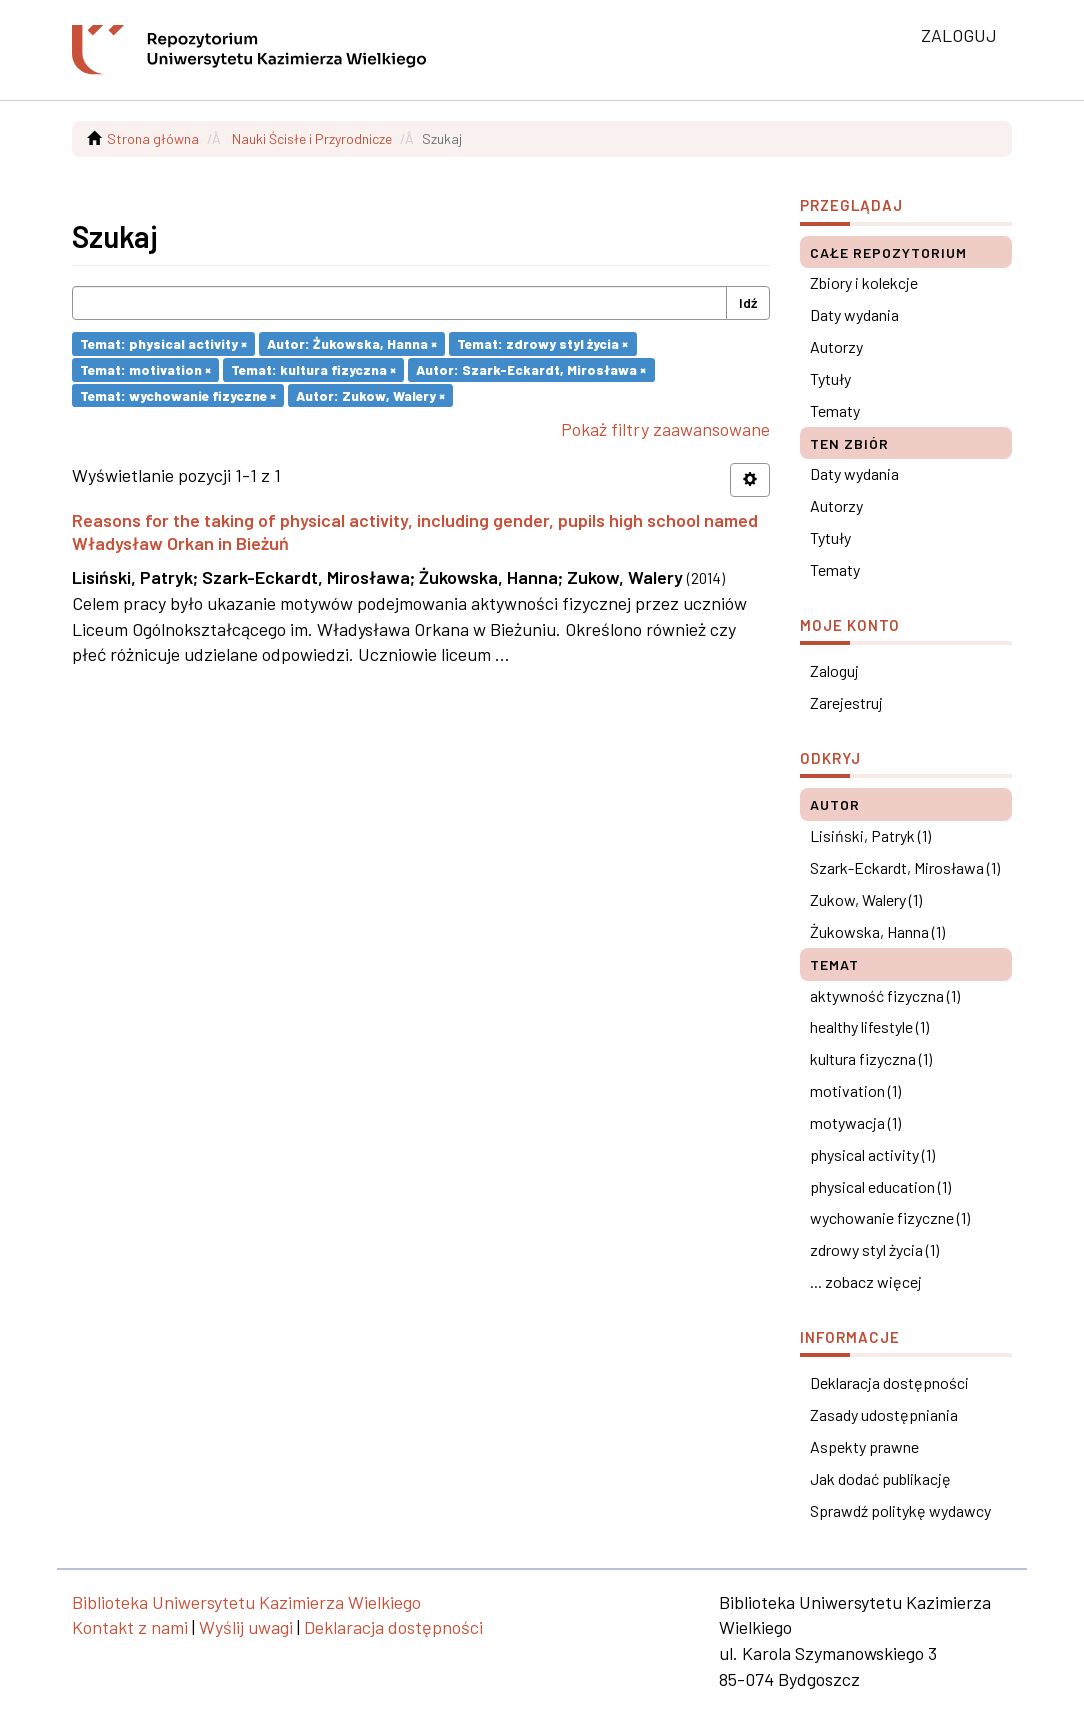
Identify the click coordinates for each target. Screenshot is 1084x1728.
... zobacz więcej (866, 1281)
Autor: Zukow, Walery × (370, 394)
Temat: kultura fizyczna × (313, 369)
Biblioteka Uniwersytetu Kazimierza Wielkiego (246, 1602)
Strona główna (153, 138)
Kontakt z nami (130, 1627)
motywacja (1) (855, 1122)
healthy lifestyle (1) (869, 1026)
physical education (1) (880, 1186)
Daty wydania (854, 314)
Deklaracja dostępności (889, 1382)
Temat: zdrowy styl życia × (542, 343)
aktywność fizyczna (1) (885, 995)
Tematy (835, 410)
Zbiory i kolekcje (864, 282)
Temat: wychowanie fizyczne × (178, 394)
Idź (748, 302)
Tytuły (830, 378)
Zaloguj (834, 670)
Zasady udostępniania (884, 1414)
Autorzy (836, 346)
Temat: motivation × (145, 369)
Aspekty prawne (864, 1446)
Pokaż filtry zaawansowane (665, 429)
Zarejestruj (846, 702)
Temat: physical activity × (163, 343)
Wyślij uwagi (246, 1627)
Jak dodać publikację (880, 1478)
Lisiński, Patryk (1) (870, 835)
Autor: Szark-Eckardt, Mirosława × (531, 369)
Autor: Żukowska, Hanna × (352, 343)
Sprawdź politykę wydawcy (900, 1510)
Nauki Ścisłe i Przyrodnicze (312, 138)
